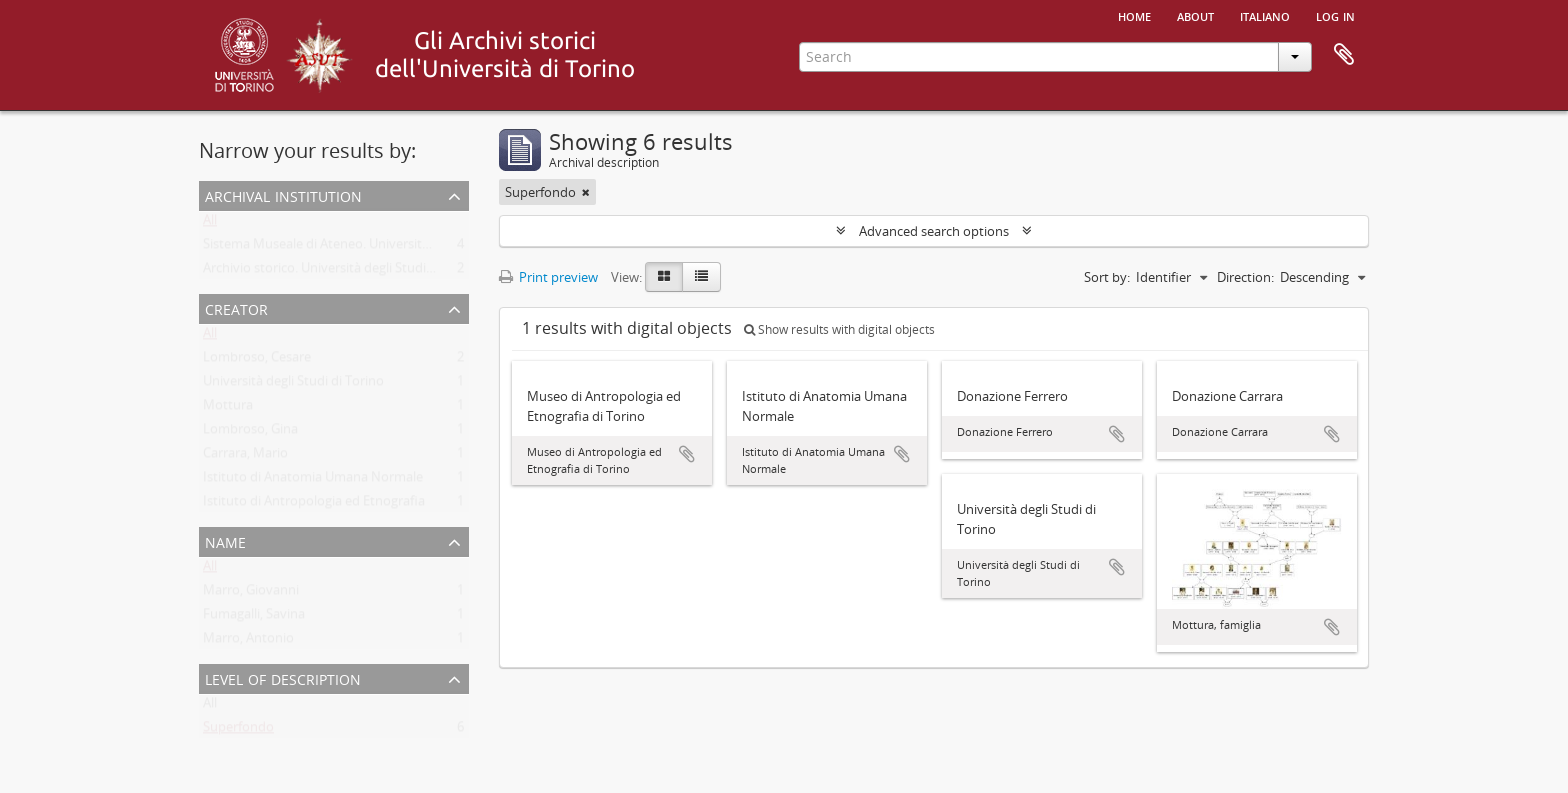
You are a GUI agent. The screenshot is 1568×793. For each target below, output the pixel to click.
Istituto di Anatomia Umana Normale (313, 481)
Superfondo (238, 731)
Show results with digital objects (839, 329)
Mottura (228, 409)
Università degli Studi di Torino (293, 385)
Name (225, 540)
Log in (1335, 15)
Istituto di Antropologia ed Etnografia (314, 505)
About (1195, 15)
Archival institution (283, 194)
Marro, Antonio (248, 642)
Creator (236, 307)
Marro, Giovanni (251, 594)
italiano (1265, 15)
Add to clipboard (687, 454)
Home (1134, 15)
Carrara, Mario (245, 457)
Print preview (548, 277)
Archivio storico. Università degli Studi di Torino (342, 272)
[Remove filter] (586, 192)
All (210, 224)
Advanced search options (934, 231)
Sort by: (1107, 277)
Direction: (1245, 277)
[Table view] (701, 277)
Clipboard (1344, 55)
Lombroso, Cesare (257, 361)
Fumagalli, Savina (254, 618)
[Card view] (664, 277)
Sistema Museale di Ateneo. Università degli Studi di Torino (376, 248)
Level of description (283, 677)
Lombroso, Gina (250, 433)
